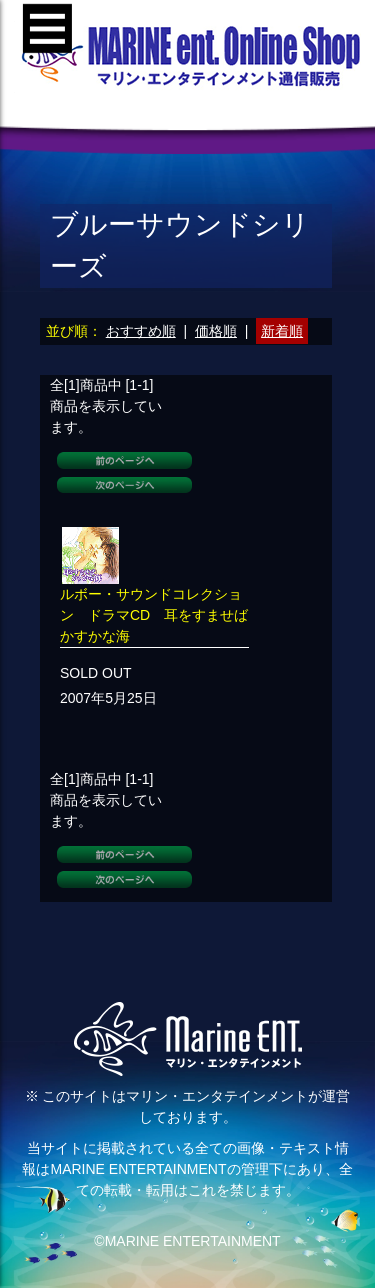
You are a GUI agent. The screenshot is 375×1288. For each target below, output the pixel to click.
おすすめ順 (141, 331)
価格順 (216, 331)
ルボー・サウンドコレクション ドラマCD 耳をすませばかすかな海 (154, 615)
